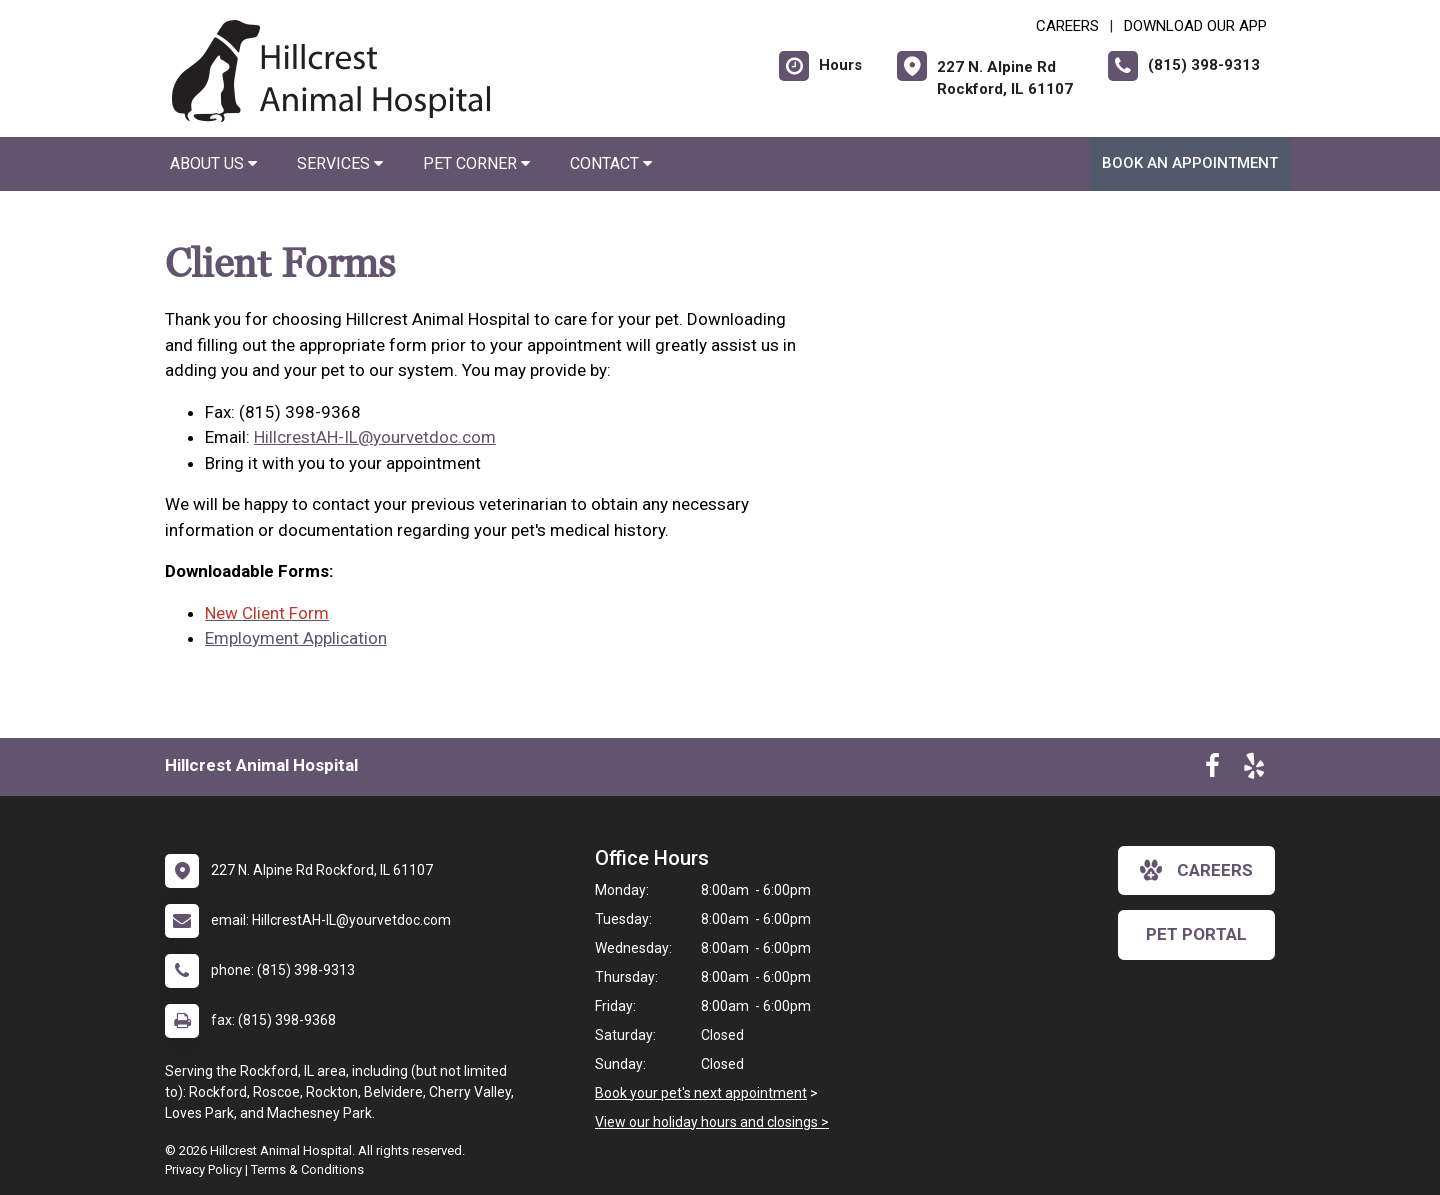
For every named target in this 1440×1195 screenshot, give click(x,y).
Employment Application (296, 638)
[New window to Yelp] (1254, 770)
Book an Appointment (1190, 163)
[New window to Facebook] (1212, 770)
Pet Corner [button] (476, 163)
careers (1196, 870)
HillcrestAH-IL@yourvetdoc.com (375, 437)
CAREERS (1067, 26)
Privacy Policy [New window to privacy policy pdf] (203, 1169)
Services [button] (340, 163)
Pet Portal (1196, 934)
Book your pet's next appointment (701, 1093)
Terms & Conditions (307, 1169)
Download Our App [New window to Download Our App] (1195, 26)
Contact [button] (611, 163)
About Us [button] (213, 163)
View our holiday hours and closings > (712, 1122)
